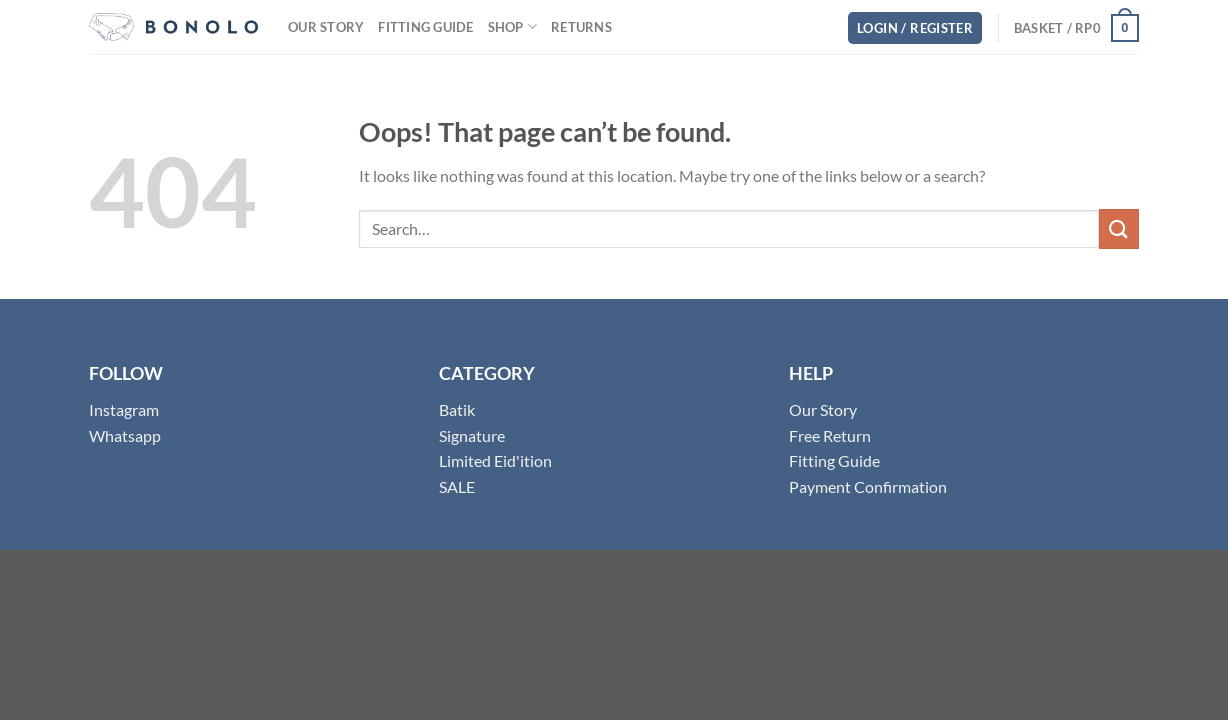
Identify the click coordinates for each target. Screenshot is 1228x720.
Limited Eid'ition (495, 460)
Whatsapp (125, 435)
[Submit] (1119, 228)
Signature (472, 435)
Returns (581, 27)
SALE (457, 486)
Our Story (326, 27)
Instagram (124, 409)
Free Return (830, 435)
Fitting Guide (425, 27)
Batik (457, 409)
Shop (512, 26)
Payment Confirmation (868, 486)
